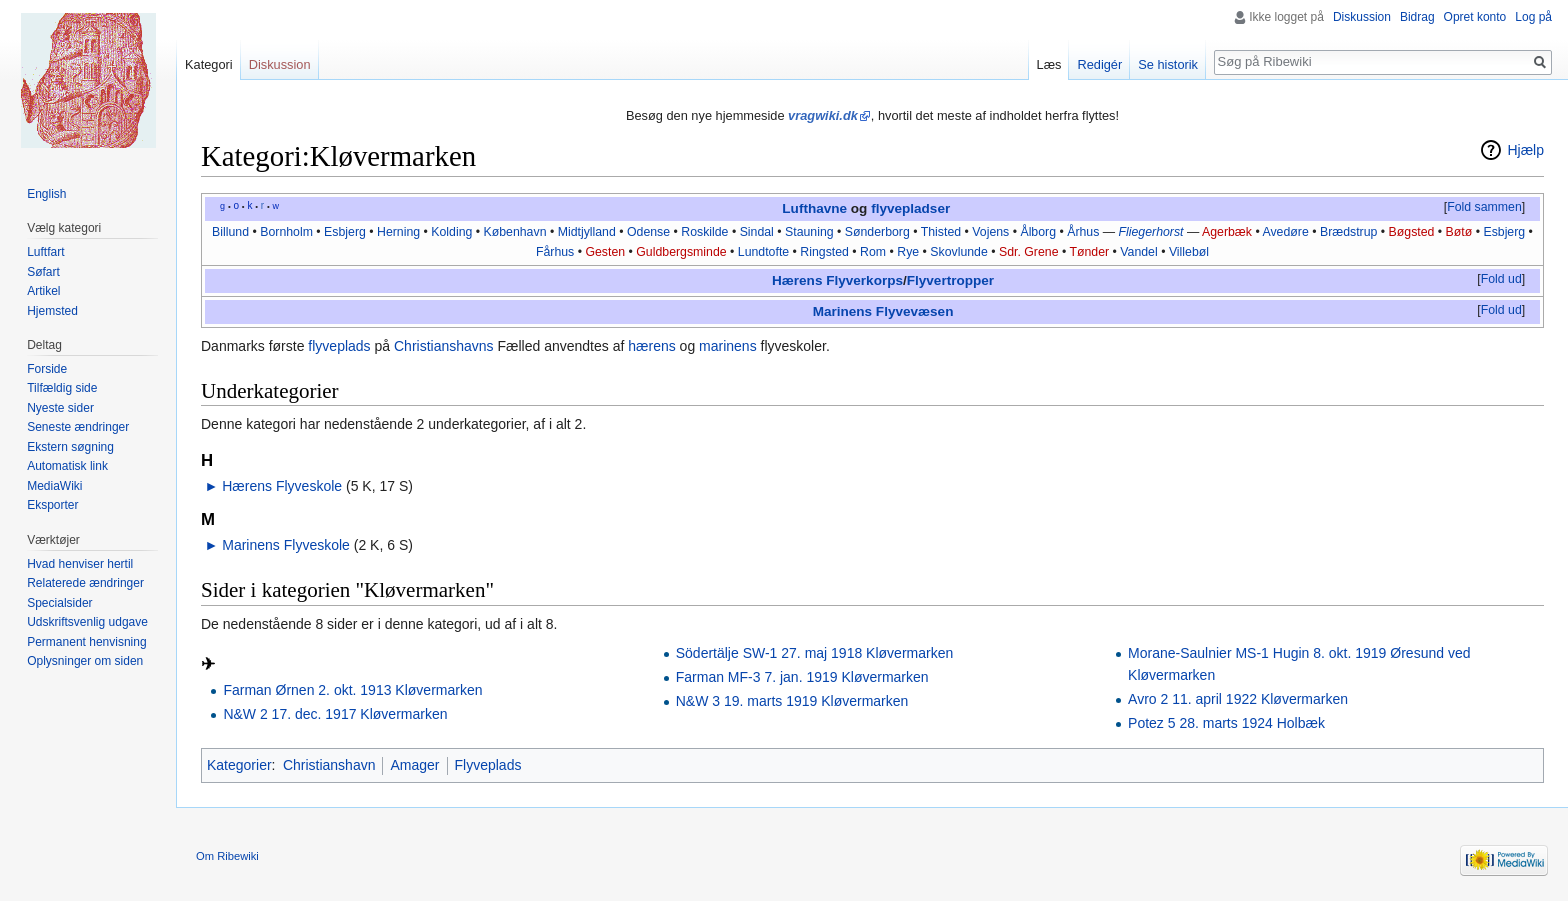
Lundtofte (763, 252)
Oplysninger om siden (85, 661)
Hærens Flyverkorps (837, 280)
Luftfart (45, 252)
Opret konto (1475, 17)
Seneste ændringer (78, 427)
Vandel (1138, 252)
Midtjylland (587, 232)
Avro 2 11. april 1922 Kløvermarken (1238, 699)
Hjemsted (52, 311)
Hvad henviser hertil (80, 564)
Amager (414, 765)
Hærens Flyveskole (282, 486)
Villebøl (1189, 252)
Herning (398, 232)
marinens (728, 346)
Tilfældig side (62, 388)
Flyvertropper (950, 280)
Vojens (990, 232)
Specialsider (59, 603)
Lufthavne (814, 208)
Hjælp (1525, 150)
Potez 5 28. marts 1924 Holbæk (1226, 723)
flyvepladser (910, 208)
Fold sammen (1484, 207)
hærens (651, 346)
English (46, 194)
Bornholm (286, 232)
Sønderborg (877, 232)
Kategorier (239, 765)
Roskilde (704, 232)
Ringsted (824, 252)
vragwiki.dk (823, 115)
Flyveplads (488, 765)
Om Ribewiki (227, 856)
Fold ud (1501, 279)
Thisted (941, 232)
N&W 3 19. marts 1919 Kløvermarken (792, 701)
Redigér (1099, 64)
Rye (908, 252)
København (515, 232)
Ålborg (1038, 232)
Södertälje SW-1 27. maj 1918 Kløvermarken (815, 653)
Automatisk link (67, 466)
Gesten (605, 252)
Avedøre (1285, 232)
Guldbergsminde (681, 252)
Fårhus (555, 252)
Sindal (757, 232)
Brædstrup (1348, 232)
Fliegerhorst (1151, 232)
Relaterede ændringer (85, 583)
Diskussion (1362, 17)
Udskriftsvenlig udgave (87, 622)
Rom (873, 252)
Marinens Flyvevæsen (883, 311)
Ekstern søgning (70, 447)
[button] (1484, 208)
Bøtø (1459, 232)
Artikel (43, 291)
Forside (47, 369)
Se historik (1168, 64)
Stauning (809, 232)
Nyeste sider (60, 408)
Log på (1533, 17)
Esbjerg (345, 232)
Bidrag (1417, 17)
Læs (1049, 64)
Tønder (1089, 252)
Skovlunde (959, 252)
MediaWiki (54, 486)
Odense (648, 232)
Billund (230, 232)
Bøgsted (1412, 232)
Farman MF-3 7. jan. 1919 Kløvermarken (802, 677)
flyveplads (339, 346)
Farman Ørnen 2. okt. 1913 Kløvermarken (352, 690)
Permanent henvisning (86, 642)
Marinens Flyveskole (286, 545)
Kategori (209, 64)
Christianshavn (329, 765)
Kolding (451, 232)
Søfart (43, 272)
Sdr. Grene (1029, 252)
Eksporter (52, 505)
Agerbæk (1227, 232)
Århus (1083, 232)
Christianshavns (444, 346)
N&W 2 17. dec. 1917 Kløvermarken (335, 714)
